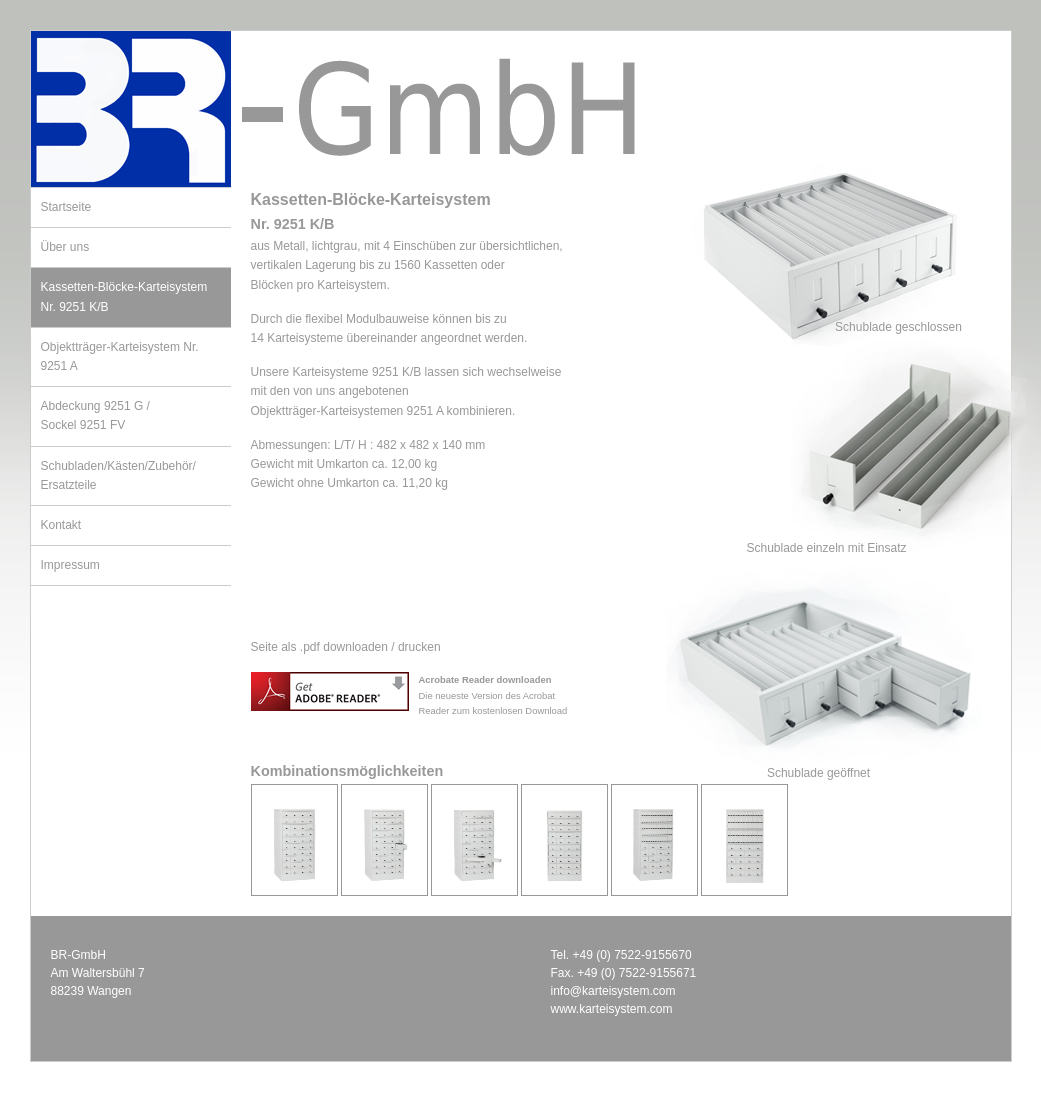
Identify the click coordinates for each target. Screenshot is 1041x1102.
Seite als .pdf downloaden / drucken (346, 647)
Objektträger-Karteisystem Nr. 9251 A (120, 356)
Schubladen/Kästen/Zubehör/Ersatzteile (118, 475)
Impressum (70, 565)
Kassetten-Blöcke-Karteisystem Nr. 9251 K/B (124, 296)
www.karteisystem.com (612, 1009)
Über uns (65, 247)
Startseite (66, 207)
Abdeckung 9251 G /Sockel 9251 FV (95, 415)
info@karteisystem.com (613, 991)
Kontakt (61, 525)
